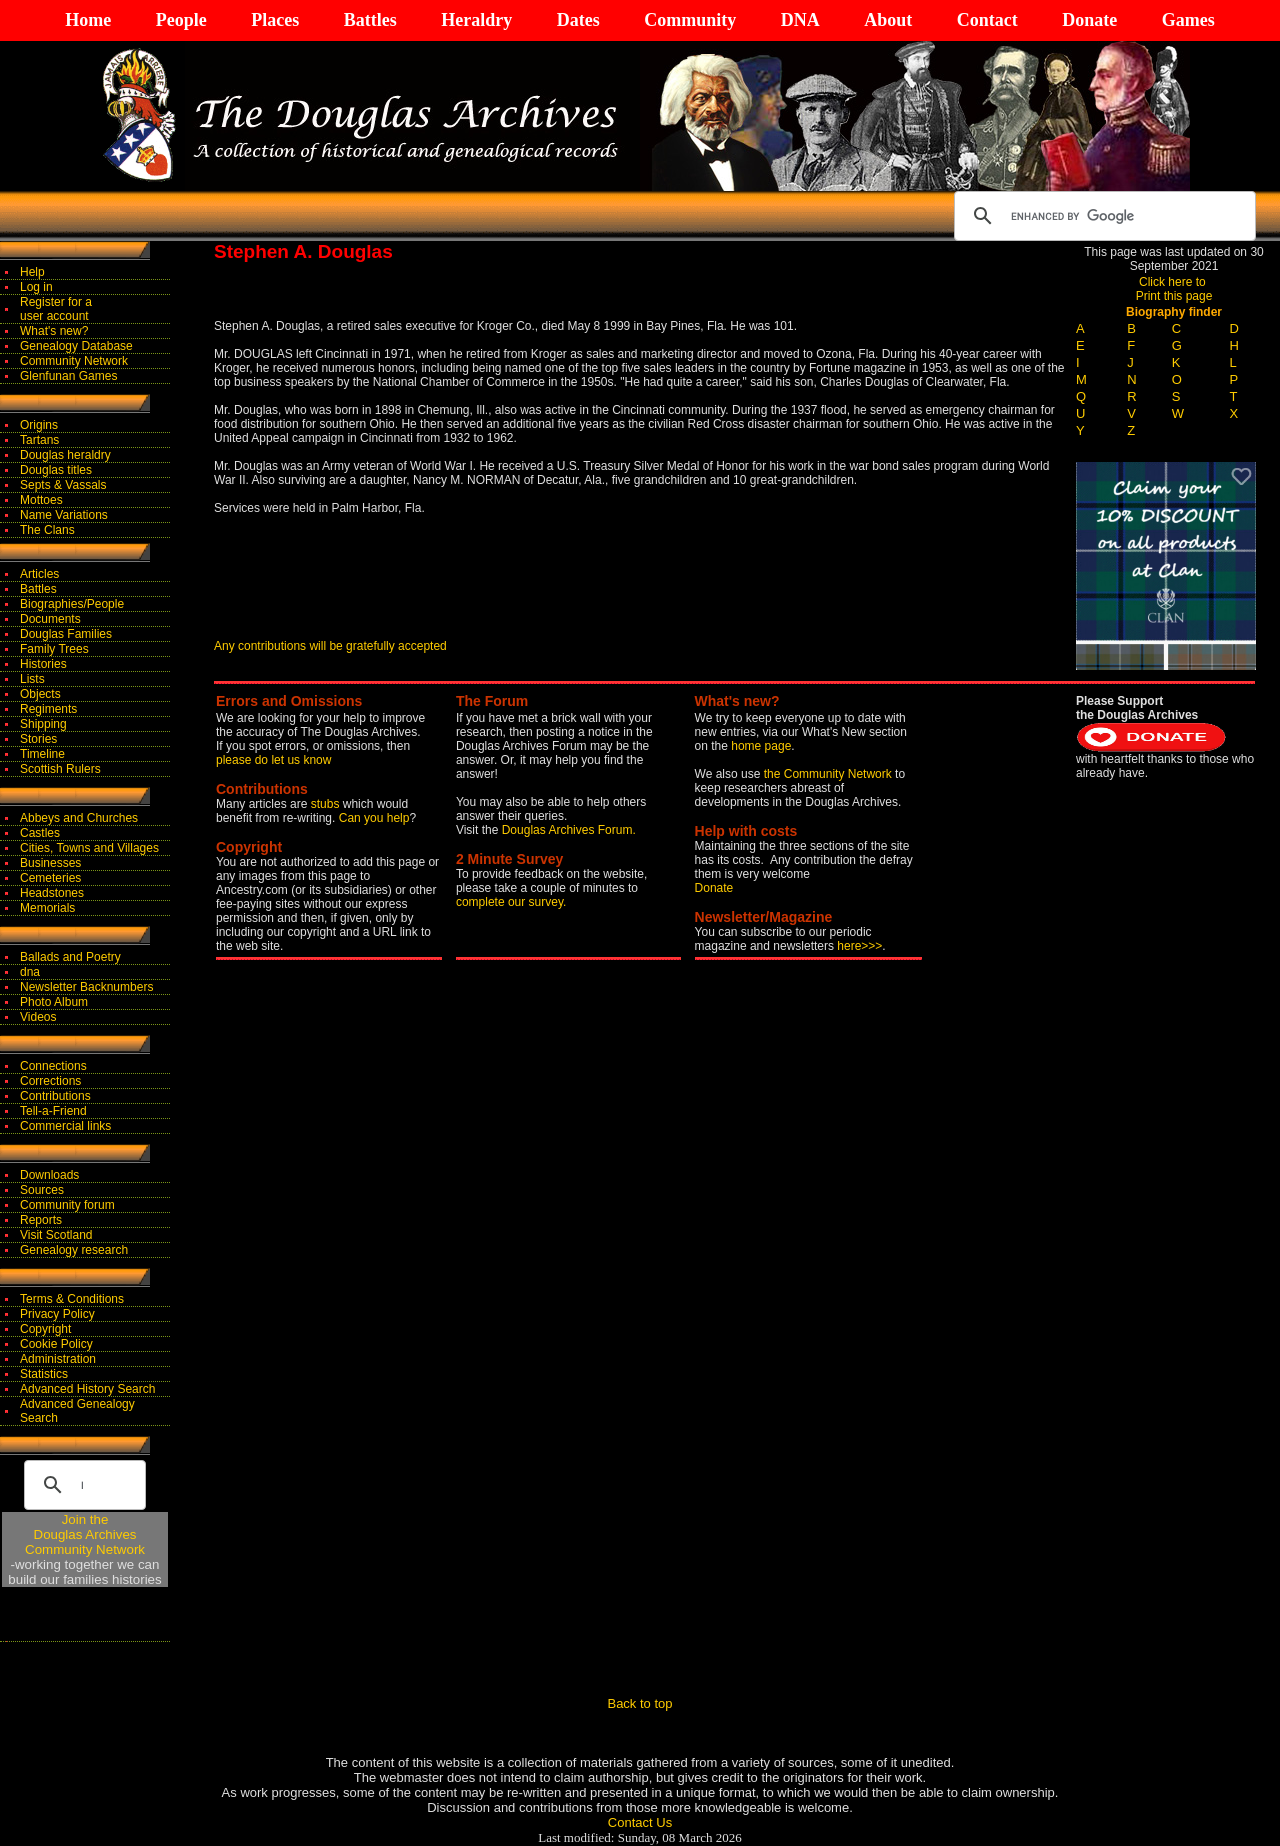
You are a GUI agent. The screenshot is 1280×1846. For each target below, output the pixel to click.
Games (1188, 20)
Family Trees (54, 649)
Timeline (42, 754)
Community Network (74, 361)
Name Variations (64, 515)
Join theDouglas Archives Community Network (85, 1534)
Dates (578, 20)
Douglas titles (56, 470)
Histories (43, 664)
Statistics (44, 1374)
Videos (38, 1017)
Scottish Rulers (60, 769)
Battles (370, 20)
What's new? (54, 331)
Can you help (374, 818)
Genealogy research (74, 1250)
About (888, 20)
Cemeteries (50, 878)
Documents (50, 619)
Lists (32, 679)
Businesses (50, 863)
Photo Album (54, 1002)
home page (761, 746)
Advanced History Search (87, 1389)
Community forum (67, 1205)
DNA (800, 20)
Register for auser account (56, 309)
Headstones (52, 893)
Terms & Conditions (72, 1299)
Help (32, 272)
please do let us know (273, 760)
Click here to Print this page (1174, 289)
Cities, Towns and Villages (89, 848)
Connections (53, 1066)
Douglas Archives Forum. (569, 830)
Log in (36, 287)
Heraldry (476, 20)
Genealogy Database (76, 346)
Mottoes (41, 500)
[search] (1102, 216)
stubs (327, 804)
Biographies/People (72, 604)
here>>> (859, 946)
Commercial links (65, 1126)
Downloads (49, 1175)
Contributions (55, 1096)
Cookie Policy (56, 1344)
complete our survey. (511, 902)
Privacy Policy (57, 1314)
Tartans (39, 440)
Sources (42, 1190)
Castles (40, 833)
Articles (39, 574)
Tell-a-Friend (53, 1111)
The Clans (47, 530)
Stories (38, 739)
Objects (40, 694)
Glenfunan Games (68, 376)
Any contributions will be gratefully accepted (330, 646)
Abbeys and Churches (79, 818)
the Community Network (829, 774)
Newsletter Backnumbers (86, 987)
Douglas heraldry (65, 455)
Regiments (48, 709)
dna (30, 972)
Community (690, 20)
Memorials (47, 908)
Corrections (50, 1081)
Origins (39, 425)
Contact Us (640, 1822)
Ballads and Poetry (70, 957)
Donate (1089, 20)
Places (275, 20)
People (181, 20)
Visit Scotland (56, 1235)
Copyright (45, 1329)
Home (88, 20)
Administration (58, 1359)
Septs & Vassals (63, 485)
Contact (987, 20)
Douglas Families (66, 634)
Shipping (43, 724)
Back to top (639, 1703)
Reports (41, 1220)
